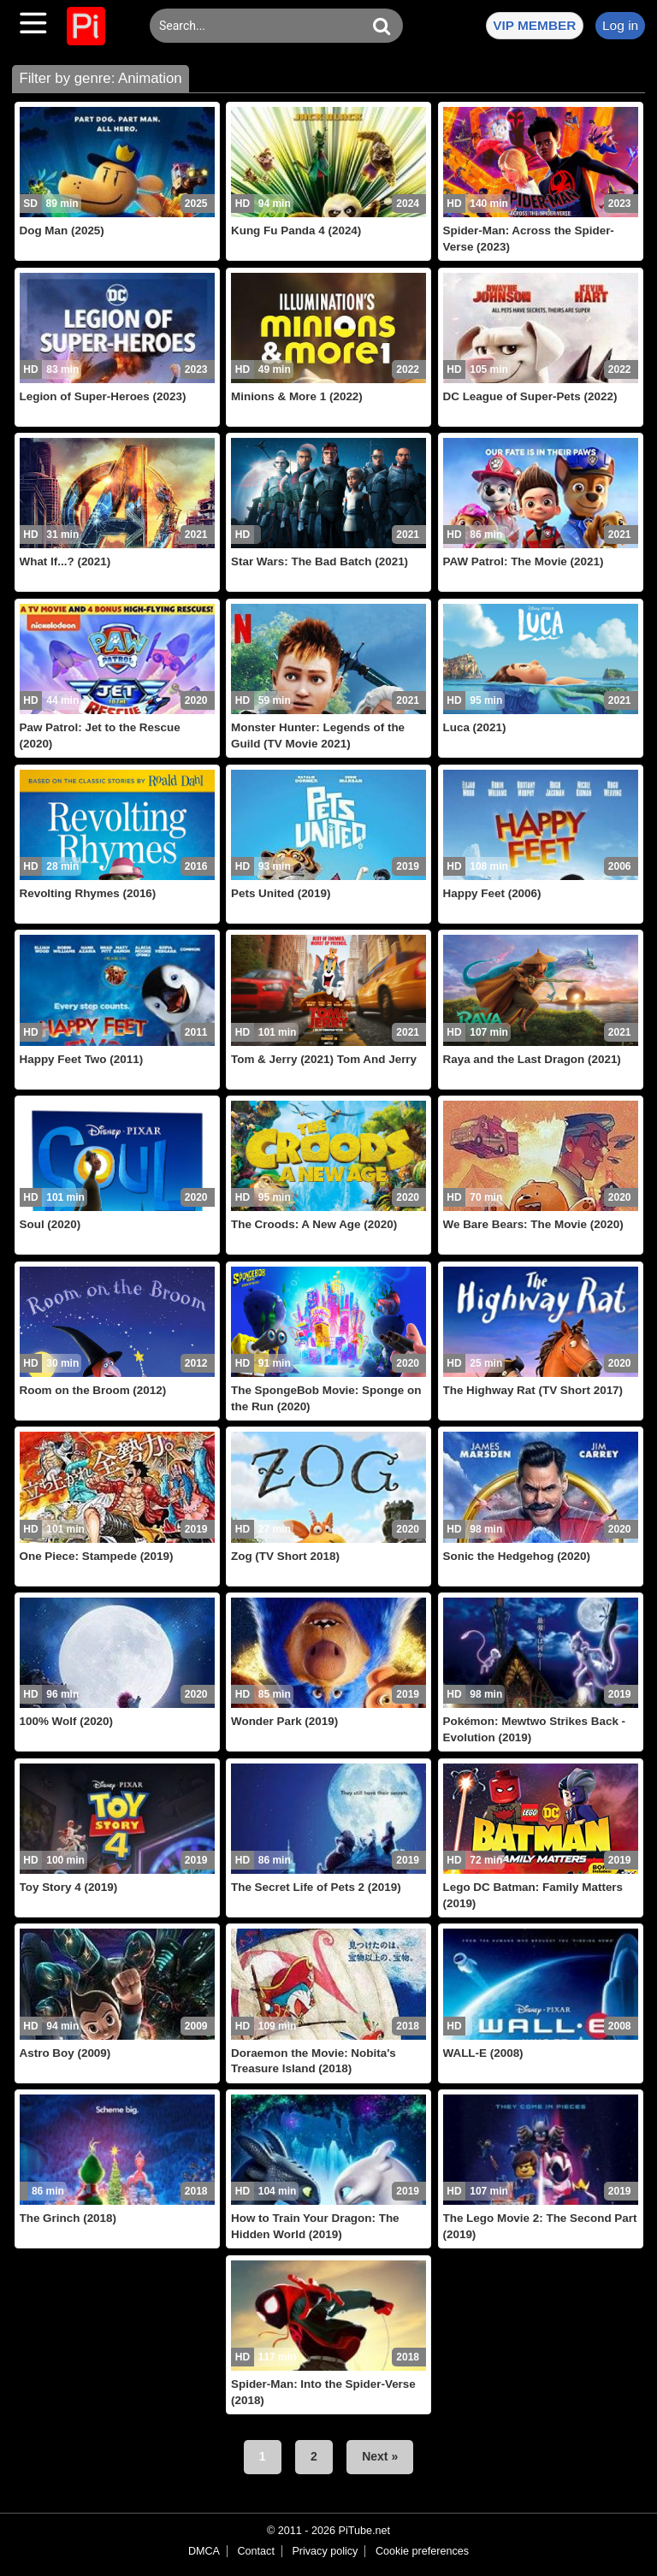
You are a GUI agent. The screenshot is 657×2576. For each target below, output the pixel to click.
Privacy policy (325, 2551)
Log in (620, 25)
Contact (255, 2551)
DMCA (204, 2551)
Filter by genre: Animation (100, 78)
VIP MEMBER (534, 25)
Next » (380, 2456)
